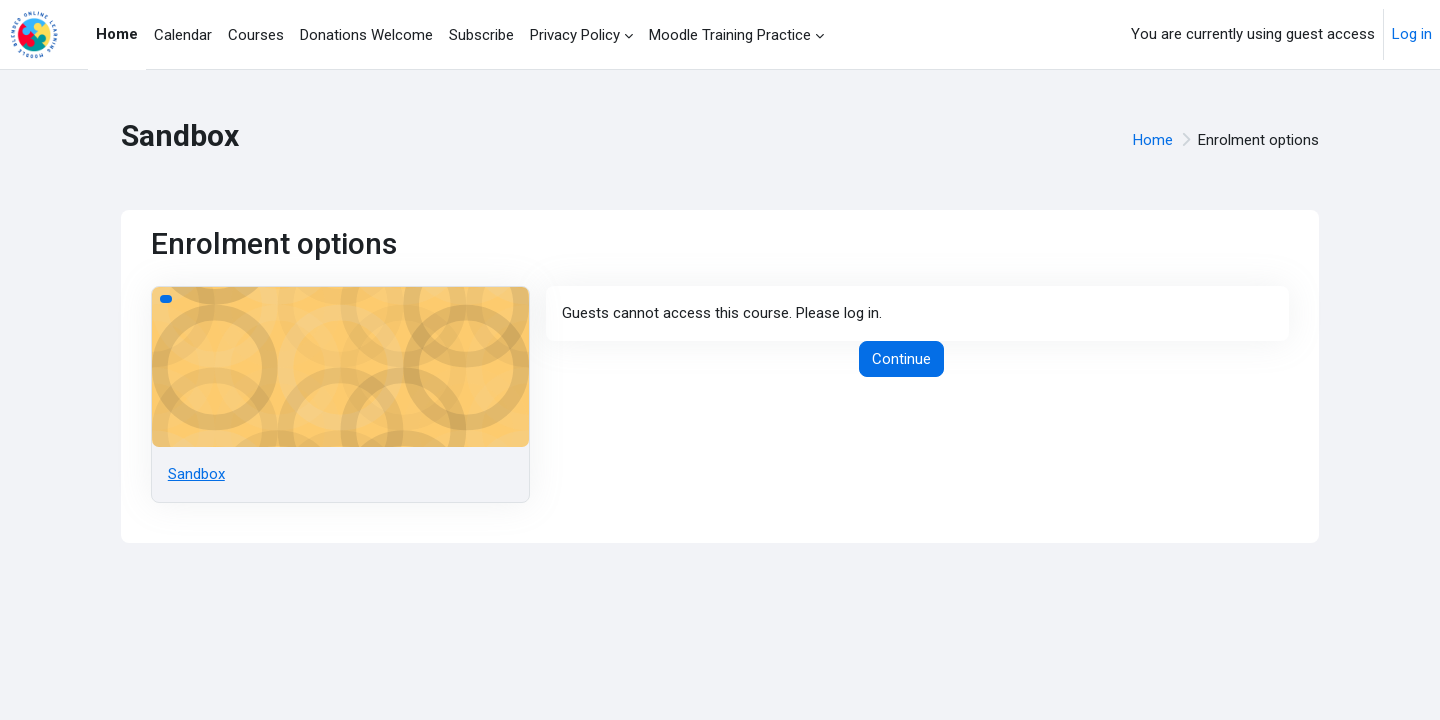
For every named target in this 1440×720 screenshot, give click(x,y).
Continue (901, 359)
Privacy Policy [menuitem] (575, 35)
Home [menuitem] (117, 34)
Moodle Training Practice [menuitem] (730, 35)
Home (1153, 140)
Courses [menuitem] (256, 35)
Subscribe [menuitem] (481, 35)
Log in (1412, 34)
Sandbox (196, 474)
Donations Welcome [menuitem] (366, 35)
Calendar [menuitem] (183, 35)
